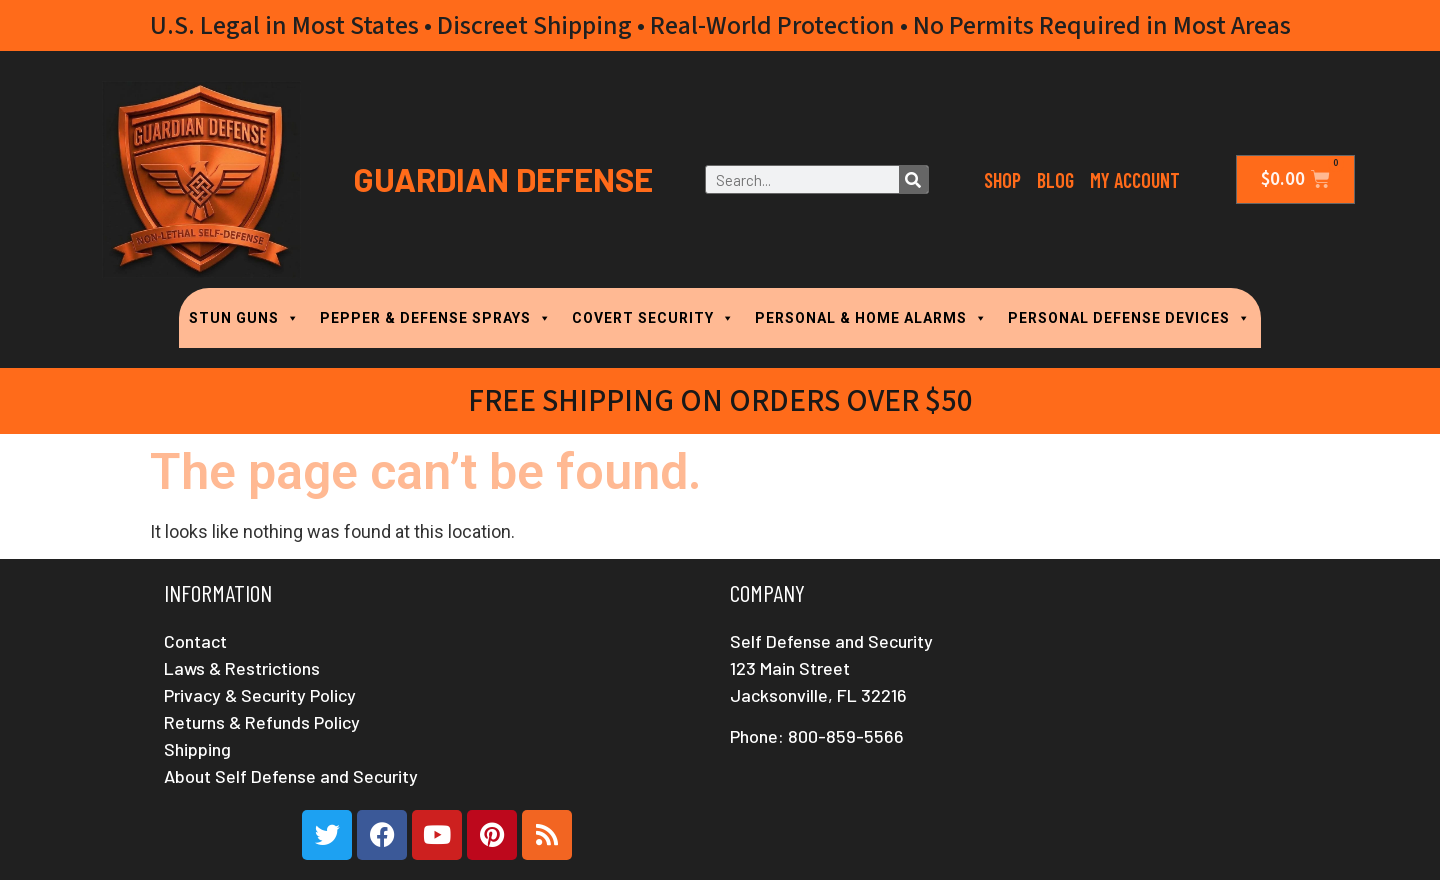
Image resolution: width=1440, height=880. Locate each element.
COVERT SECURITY (653, 318)
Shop (1002, 180)
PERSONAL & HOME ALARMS (871, 318)
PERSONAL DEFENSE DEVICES (1129, 318)
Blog (1055, 180)
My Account (1135, 180)
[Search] (913, 179)
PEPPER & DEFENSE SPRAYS (436, 318)
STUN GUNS (244, 318)
